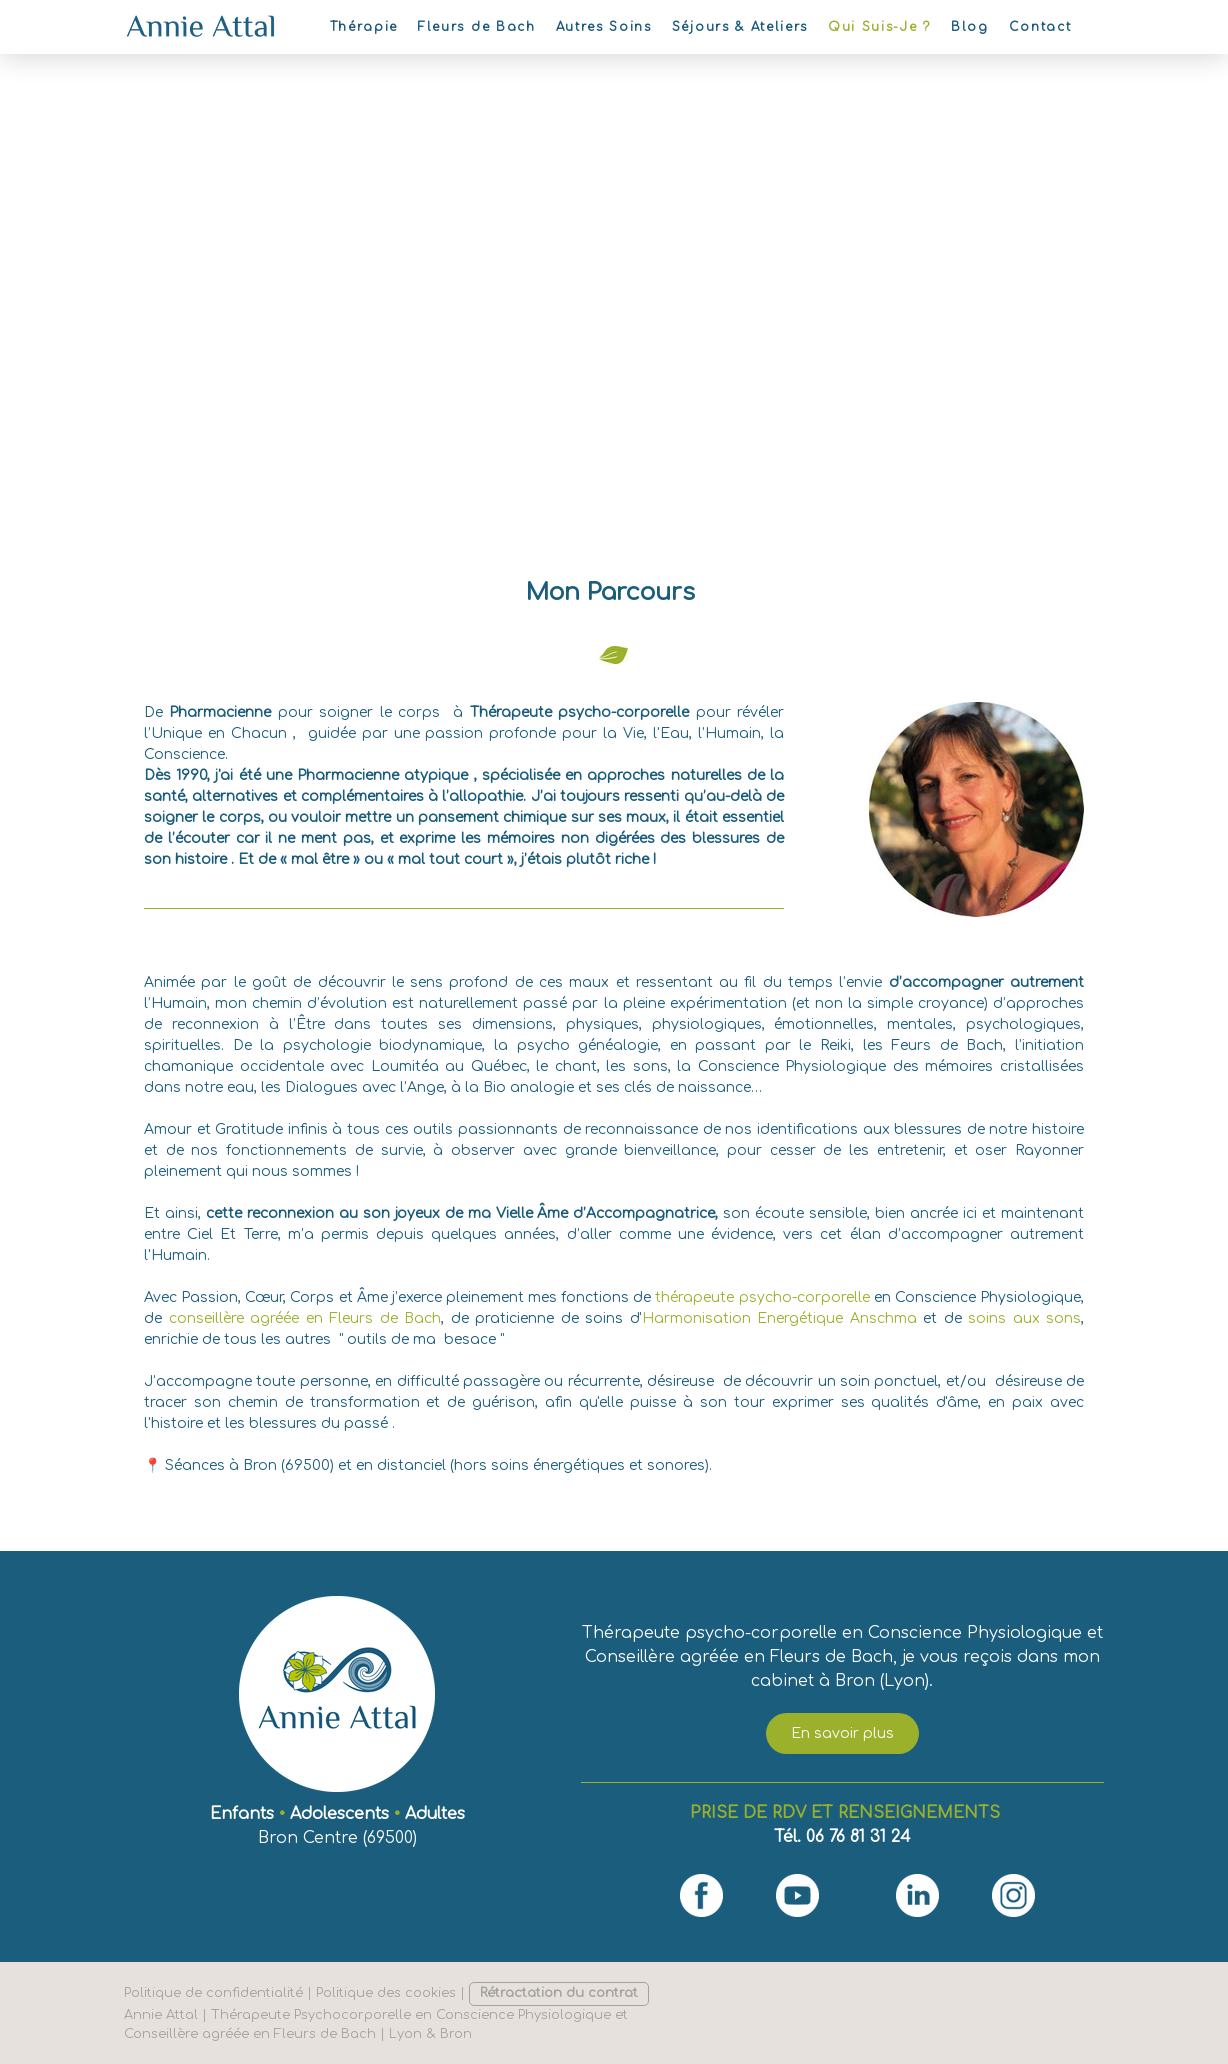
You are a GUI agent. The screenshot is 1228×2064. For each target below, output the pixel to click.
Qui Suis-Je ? (879, 27)
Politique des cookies (386, 1993)
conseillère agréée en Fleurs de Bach (305, 1318)
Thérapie (364, 27)
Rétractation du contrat (559, 1993)
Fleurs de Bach (477, 27)
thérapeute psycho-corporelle (762, 1297)
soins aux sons (1024, 1318)
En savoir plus (842, 1733)
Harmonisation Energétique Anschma (779, 1318)
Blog (970, 27)
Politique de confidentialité (213, 1993)
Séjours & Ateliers (740, 27)
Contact (1040, 27)
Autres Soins (604, 27)
